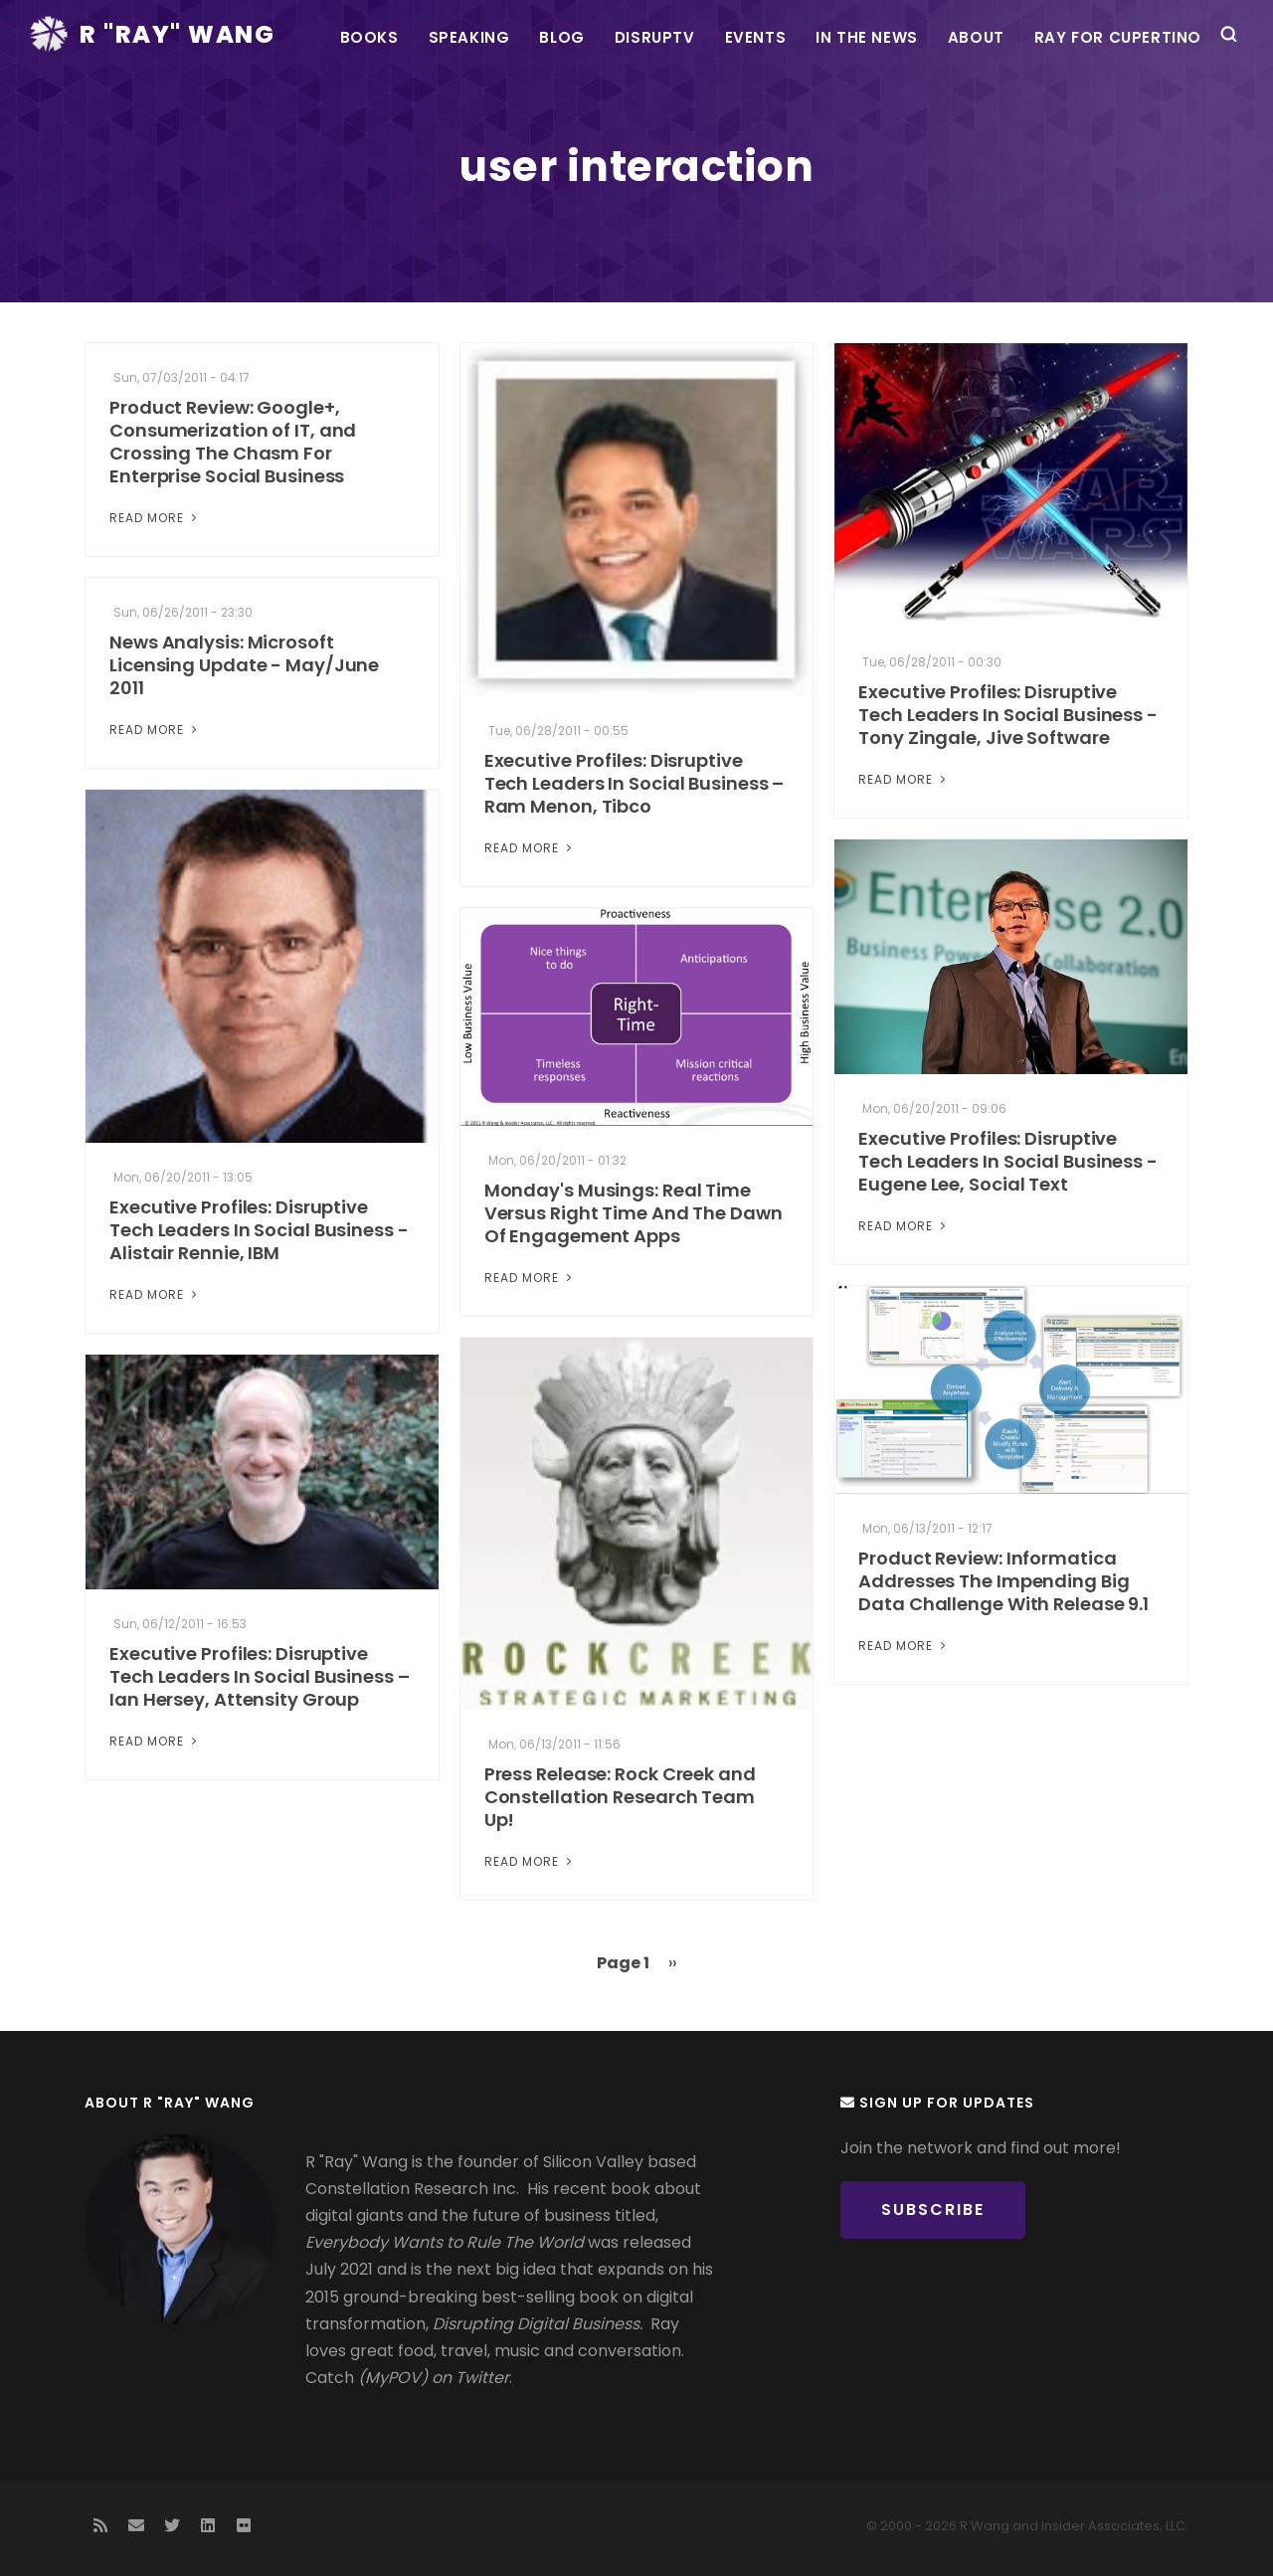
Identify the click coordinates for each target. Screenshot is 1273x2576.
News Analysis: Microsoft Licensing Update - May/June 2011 (244, 665)
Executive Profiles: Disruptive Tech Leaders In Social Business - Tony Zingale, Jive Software (1008, 714)
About (976, 37)
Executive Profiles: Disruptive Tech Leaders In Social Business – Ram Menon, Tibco (634, 783)
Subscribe (933, 2209)
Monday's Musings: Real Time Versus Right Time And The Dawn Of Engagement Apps (633, 1213)
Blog (561, 37)
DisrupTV (655, 37)
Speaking (469, 37)
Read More (155, 517)
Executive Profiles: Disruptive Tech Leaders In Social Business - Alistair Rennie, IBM (259, 1230)
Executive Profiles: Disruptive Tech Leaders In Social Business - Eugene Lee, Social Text (1008, 1161)
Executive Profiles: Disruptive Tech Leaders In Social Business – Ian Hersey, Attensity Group (259, 1676)
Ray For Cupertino (1117, 37)
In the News (867, 37)
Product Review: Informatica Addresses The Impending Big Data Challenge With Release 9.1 (1003, 1581)
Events (756, 37)
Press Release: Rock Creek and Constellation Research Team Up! (620, 1796)
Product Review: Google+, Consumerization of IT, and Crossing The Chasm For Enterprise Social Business (232, 441)
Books (369, 37)
